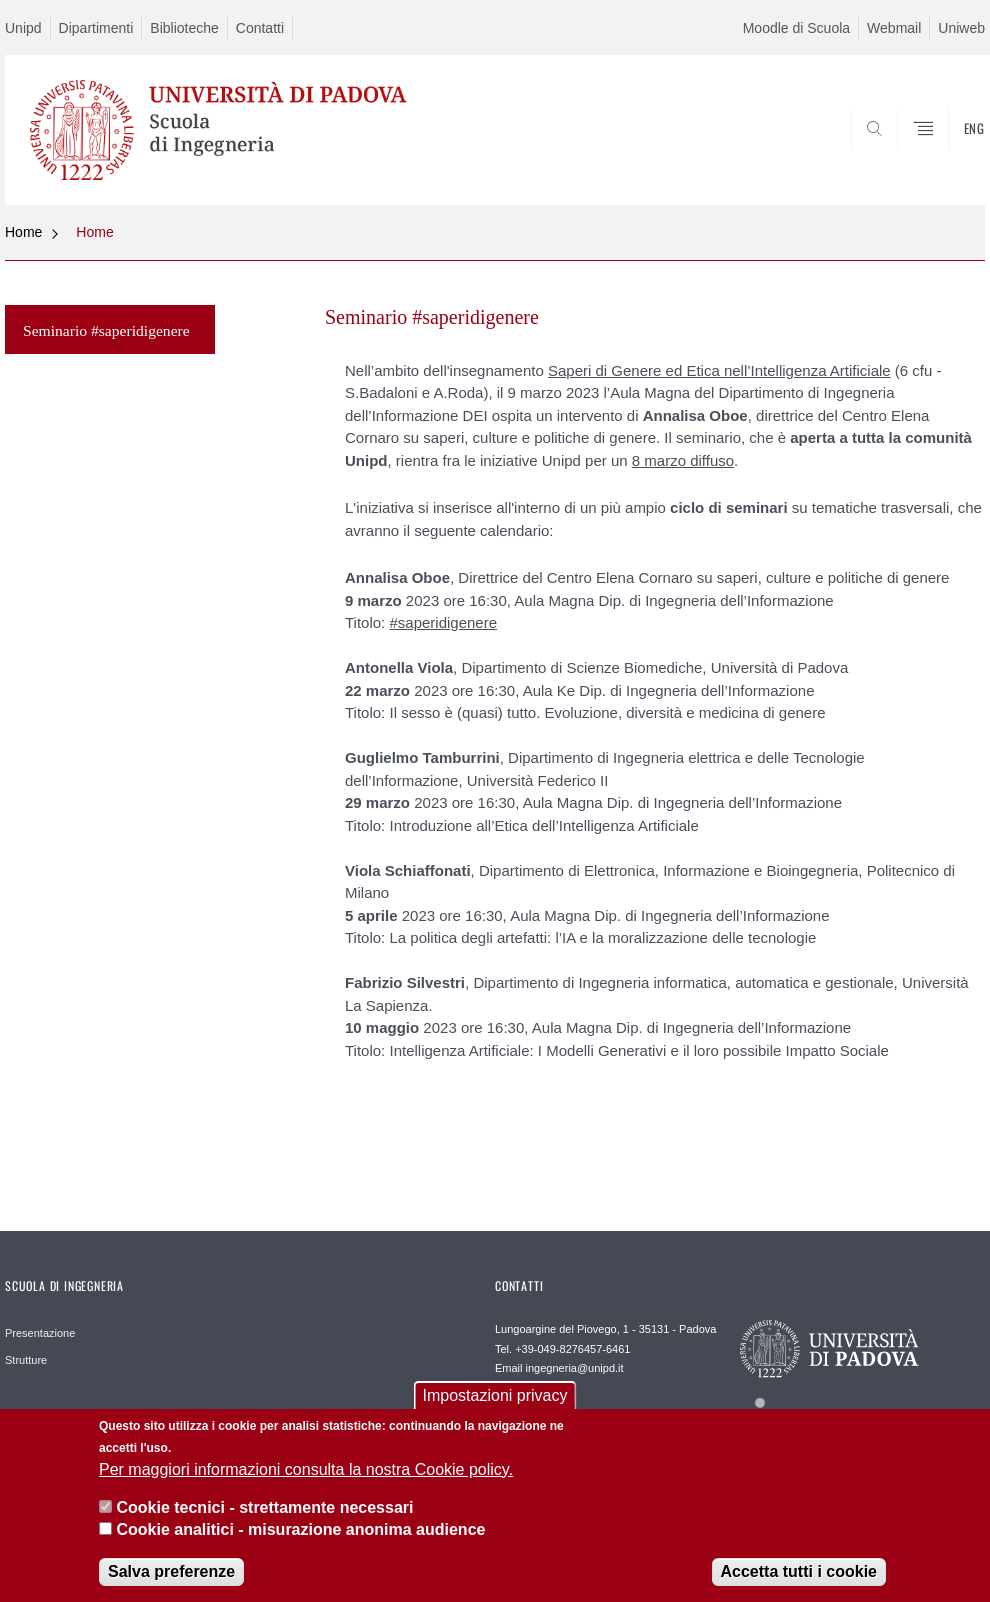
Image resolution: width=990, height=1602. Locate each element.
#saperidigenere (443, 622)
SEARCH (902, 157)
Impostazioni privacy (495, 1408)
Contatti (260, 28)
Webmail (894, 28)
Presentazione (40, 1333)
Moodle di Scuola (796, 28)
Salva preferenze (171, 1584)
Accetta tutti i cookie (799, 1584)
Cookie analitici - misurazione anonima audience (300, 1543)
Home (23, 232)
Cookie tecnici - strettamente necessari (264, 1520)
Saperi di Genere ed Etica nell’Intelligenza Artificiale (719, 370)
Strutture (26, 1360)
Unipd (23, 28)
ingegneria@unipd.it (575, 1368)
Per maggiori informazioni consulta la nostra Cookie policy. (306, 1482)
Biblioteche (184, 28)
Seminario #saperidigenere (106, 330)
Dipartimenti (96, 28)
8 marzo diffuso (683, 460)
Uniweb (961, 28)
